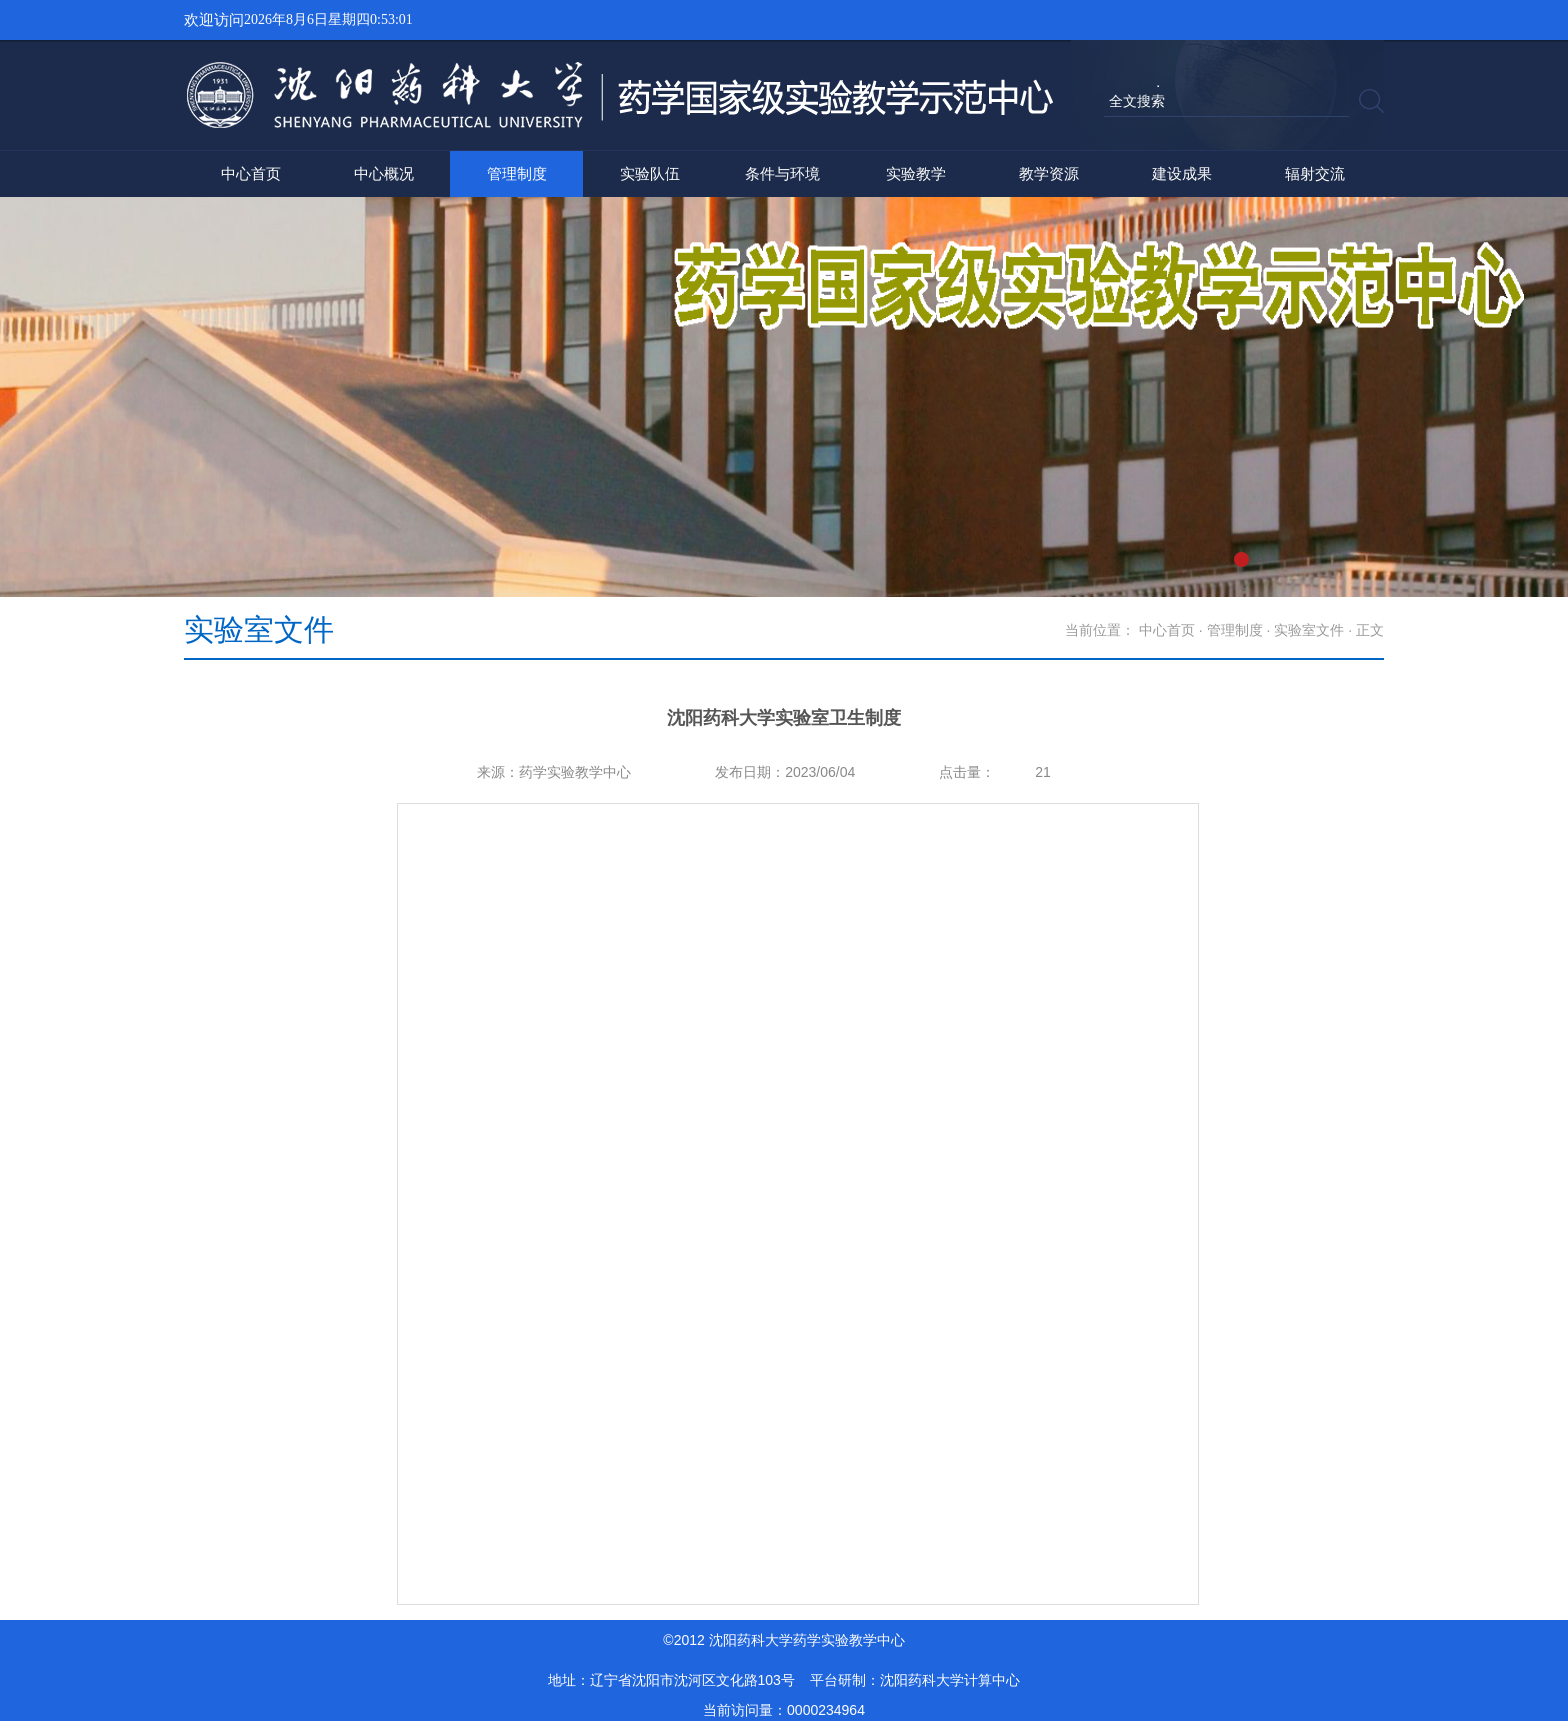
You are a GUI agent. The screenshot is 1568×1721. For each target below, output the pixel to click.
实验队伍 (650, 173)
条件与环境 (782, 173)
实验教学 (916, 173)
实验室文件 (1309, 630)
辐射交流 (1315, 173)
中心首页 (251, 173)
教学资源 (1049, 173)
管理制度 (517, 173)
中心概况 (384, 173)
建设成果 (1182, 173)
